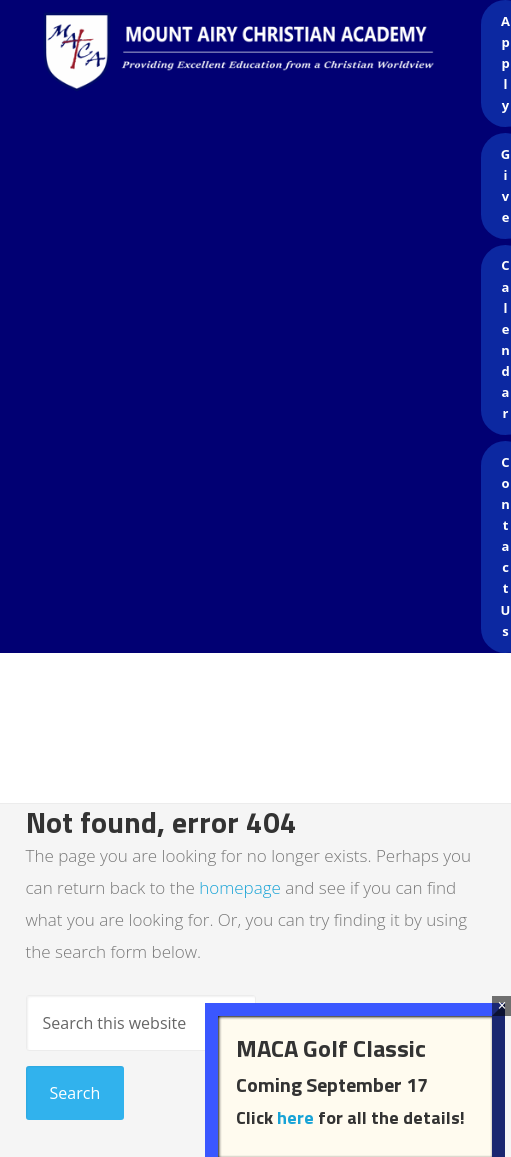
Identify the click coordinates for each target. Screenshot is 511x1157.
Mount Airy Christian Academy (260, 60)
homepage (240, 887)
